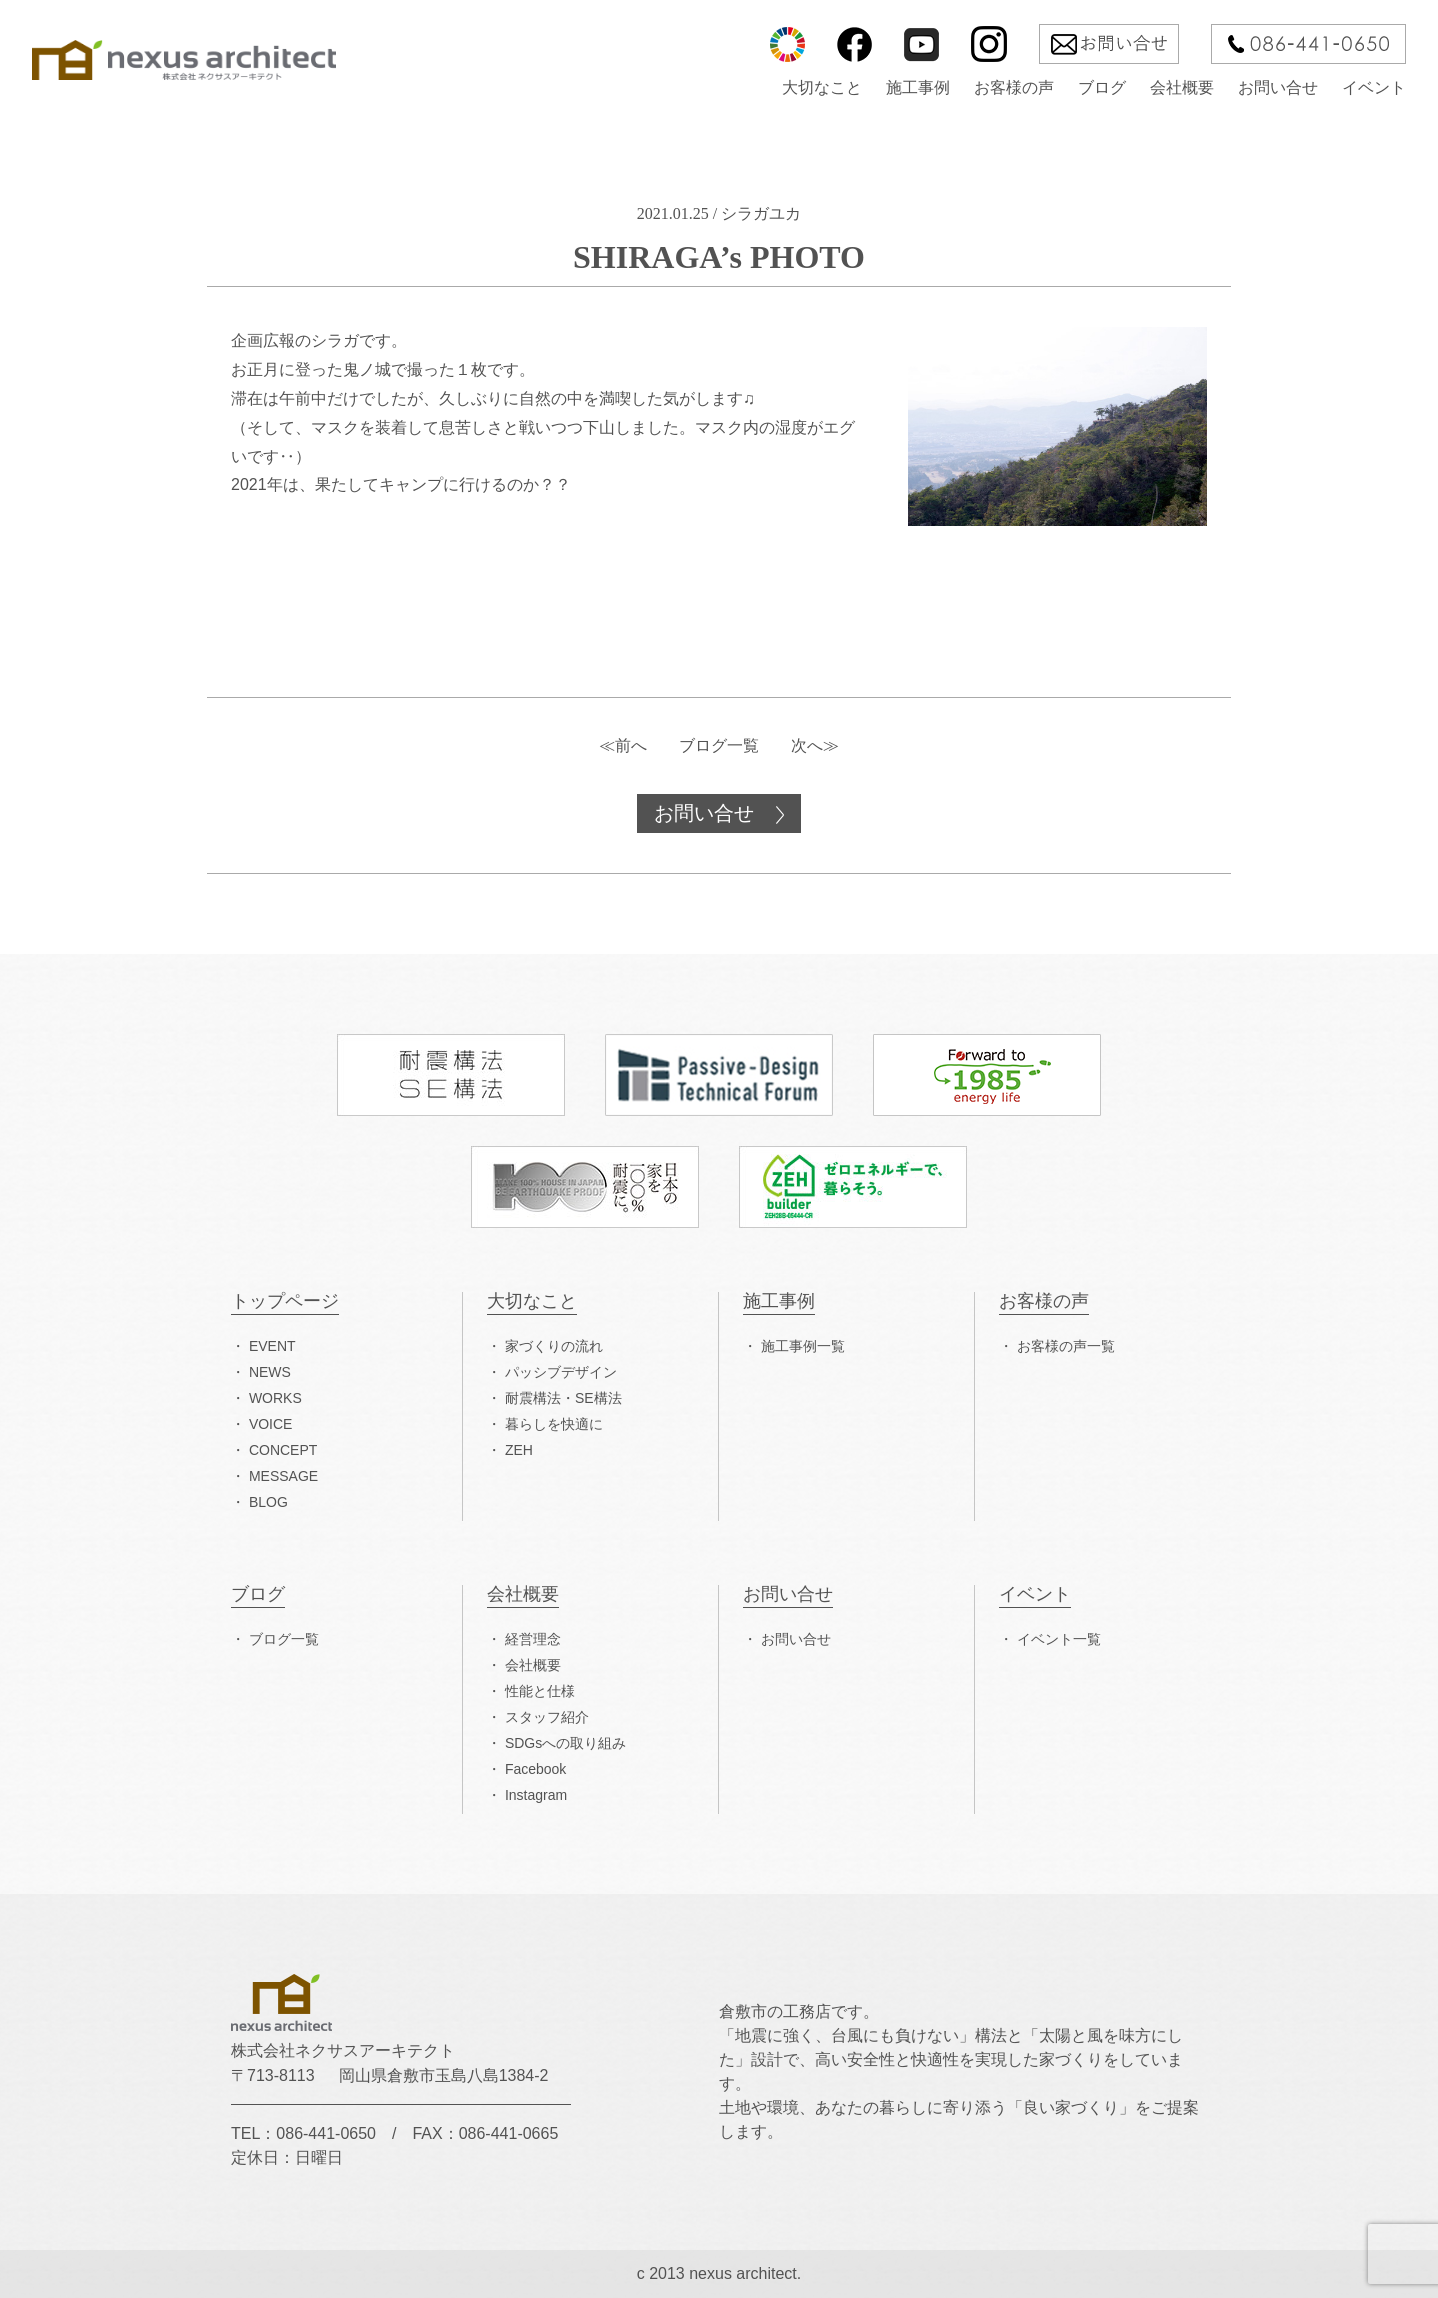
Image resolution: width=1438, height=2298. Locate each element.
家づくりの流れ (554, 1346)
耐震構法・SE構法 (563, 1398)
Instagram (536, 1795)
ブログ (1102, 88)
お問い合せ (1278, 88)
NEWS (270, 1372)
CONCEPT (283, 1450)
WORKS (275, 1398)
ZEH (519, 1450)
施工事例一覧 (803, 1346)
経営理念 (533, 1639)
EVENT (272, 1346)
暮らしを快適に (554, 1424)
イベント (1374, 88)
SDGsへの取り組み (565, 1743)
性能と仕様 (540, 1691)
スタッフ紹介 (547, 1717)
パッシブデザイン (561, 1372)
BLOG (268, 1502)
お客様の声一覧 (1066, 1346)
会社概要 (1182, 88)
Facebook (535, 1769)
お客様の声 (1014, 88)
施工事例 (918, 88)
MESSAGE (283, 1476)
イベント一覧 (1059, 1639)
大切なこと (822, 88)
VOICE (271, 1424)
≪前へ (623, 745)
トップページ (285, 1301)
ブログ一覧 (719, 745)
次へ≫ (815, 745)
